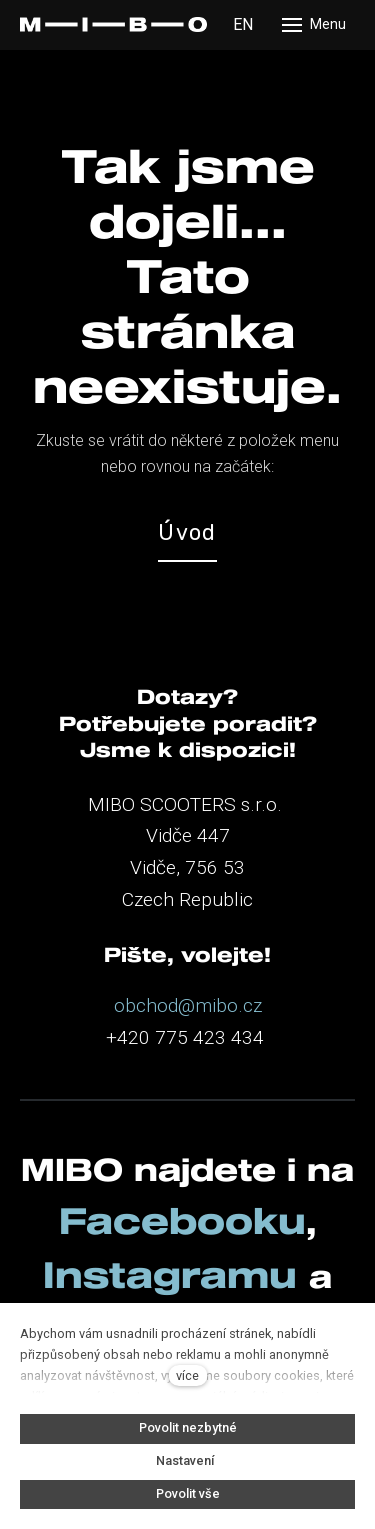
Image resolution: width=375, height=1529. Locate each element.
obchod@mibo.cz (188, 1005)
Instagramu (176, 1274)
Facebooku (182, 1220)
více (187, 1375)
